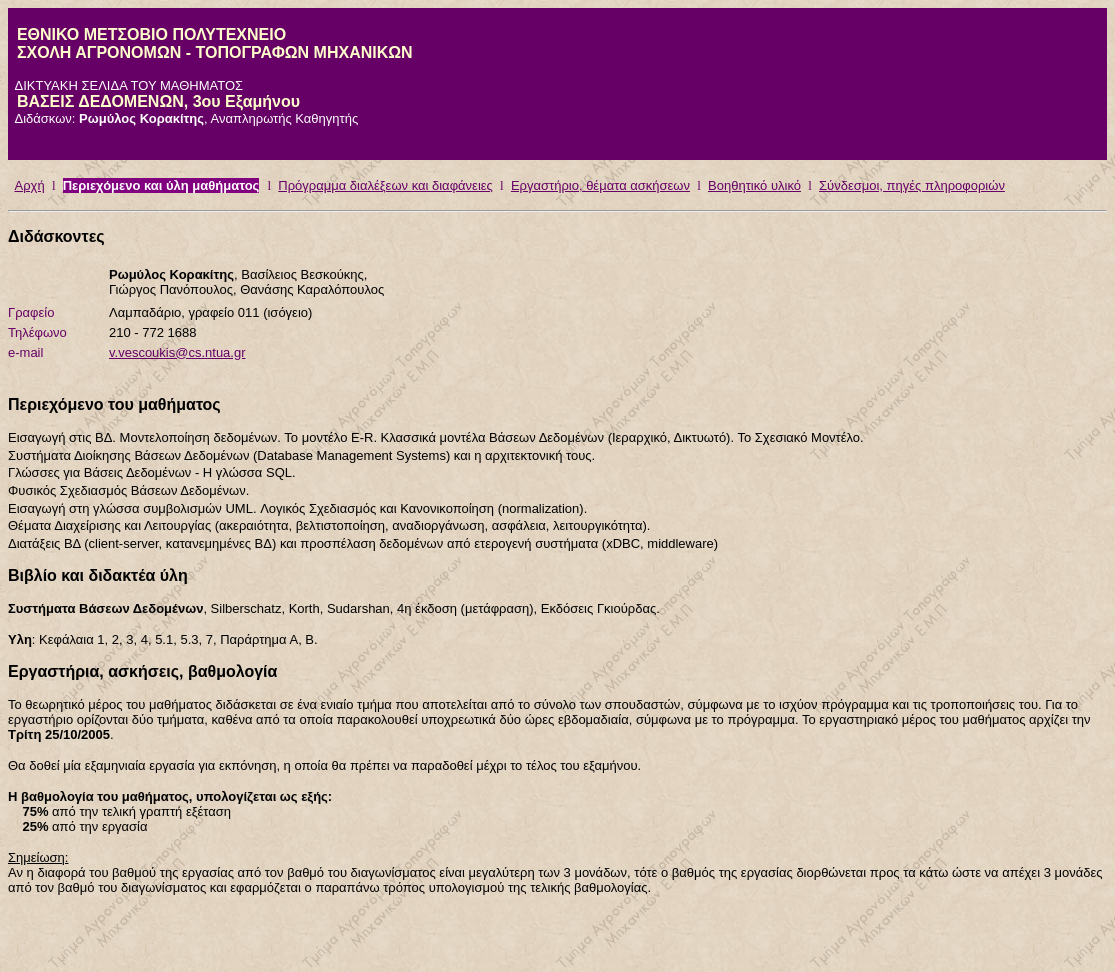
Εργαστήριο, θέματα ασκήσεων (600, 185)
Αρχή (30, 185)
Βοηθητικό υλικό (754, 185)
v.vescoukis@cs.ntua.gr (177, 352)
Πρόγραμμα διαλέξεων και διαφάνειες (385, 185)
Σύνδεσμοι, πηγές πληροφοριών (912, 185)
